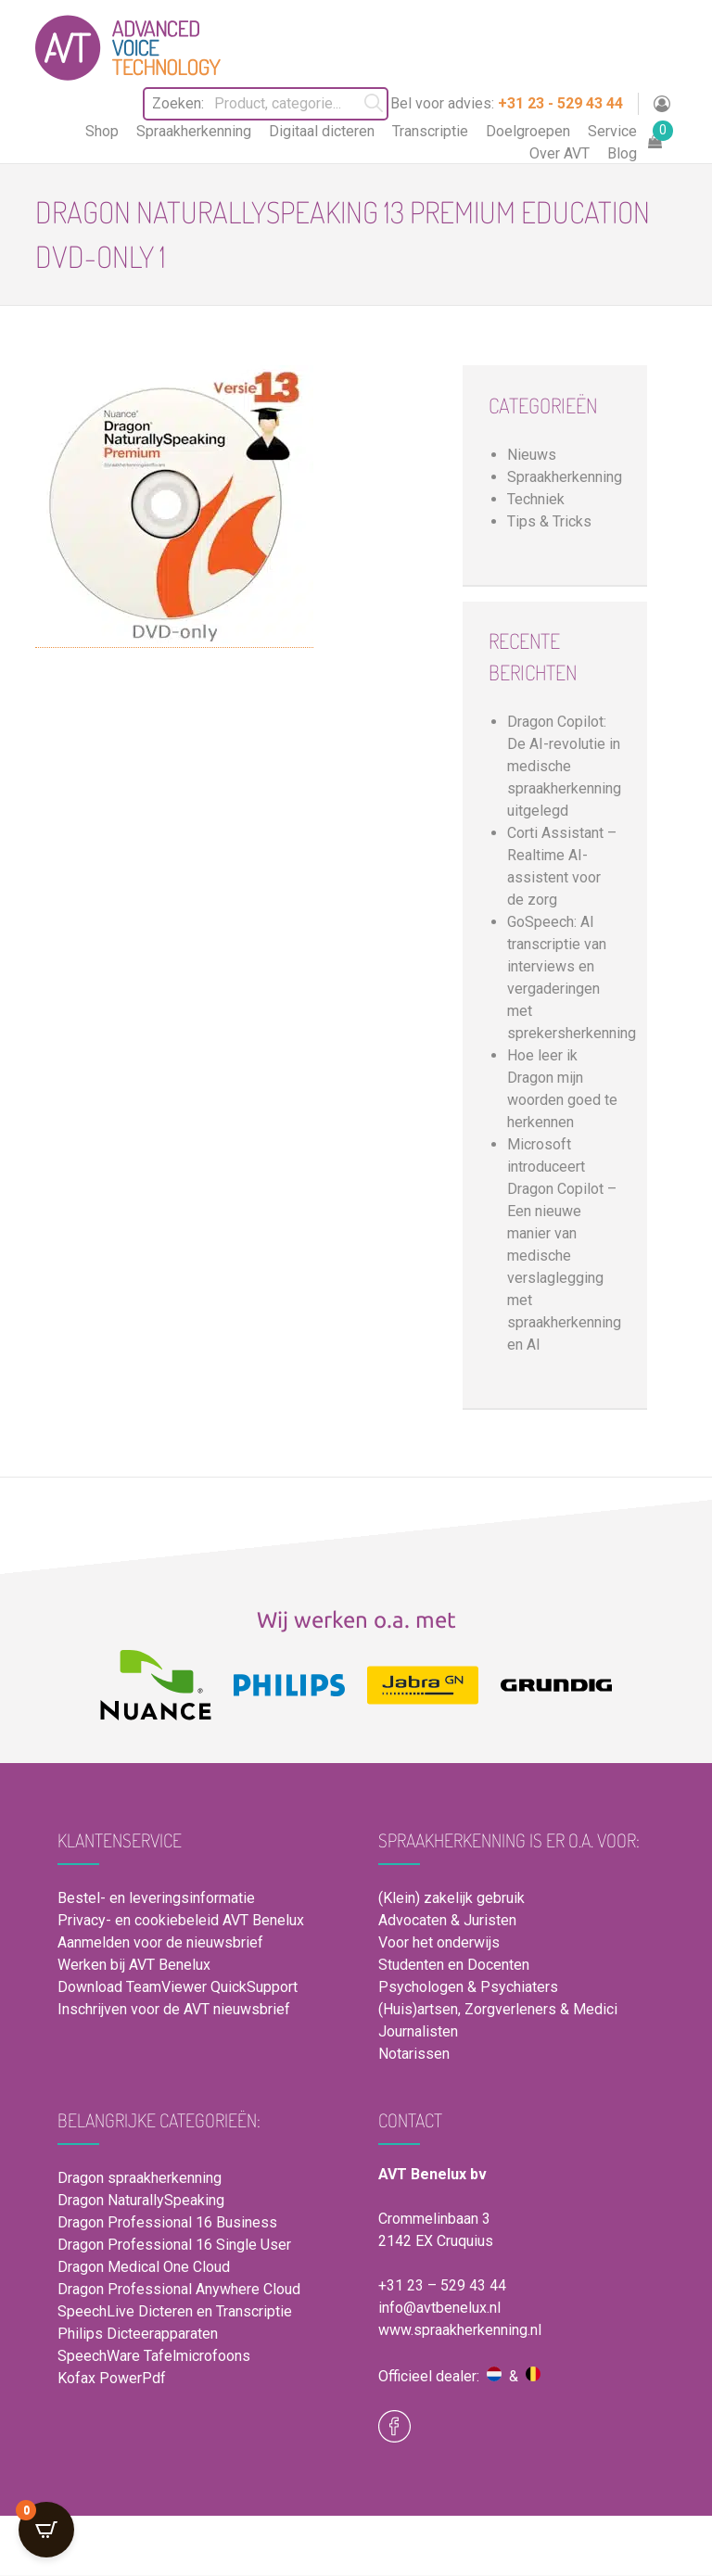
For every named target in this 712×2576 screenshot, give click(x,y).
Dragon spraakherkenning (139, 2178)
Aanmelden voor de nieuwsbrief (160, 1942)
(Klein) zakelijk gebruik (451, 1898)
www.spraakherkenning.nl (459, 2330)
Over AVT (559, 153)
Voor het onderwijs (439, 1942)
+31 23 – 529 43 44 (442, 2285)
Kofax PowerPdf (111, 2378)
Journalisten (418, 2031)
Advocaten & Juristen (447, 1920)
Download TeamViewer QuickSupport (179, 1987)
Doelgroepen (528, 131)
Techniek (536, 499)
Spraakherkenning (193, 131)
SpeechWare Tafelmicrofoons (153, 2356)
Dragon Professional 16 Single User (174, 2244)
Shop (102, 131)
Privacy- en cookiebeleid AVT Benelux (180, 1920)
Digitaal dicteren (322, 131)
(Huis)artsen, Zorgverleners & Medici (497, 2009)
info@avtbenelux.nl (439, 2307)
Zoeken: (165, 103)
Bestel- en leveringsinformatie (156, 1898)
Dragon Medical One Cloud (143, 2267)
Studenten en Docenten (453, 1964)
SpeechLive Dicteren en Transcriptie (174, 2311)
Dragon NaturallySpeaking (140, 2200)
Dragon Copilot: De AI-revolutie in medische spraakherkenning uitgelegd (564, 766)
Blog (622, 153)
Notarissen (414, 2053)
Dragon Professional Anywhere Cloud (178, 2289)
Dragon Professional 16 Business (167, 2222)
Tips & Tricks (549, 521)
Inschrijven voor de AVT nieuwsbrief (173, 2009)
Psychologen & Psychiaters (468, 1987)
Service (612, 131)
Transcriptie (430, 131)
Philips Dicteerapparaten (137, 2333)
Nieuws (531, 454)
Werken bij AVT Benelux (133, 1964)
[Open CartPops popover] (46, 2529)
